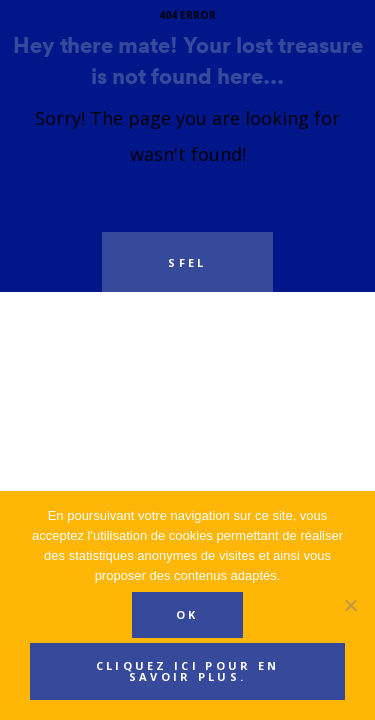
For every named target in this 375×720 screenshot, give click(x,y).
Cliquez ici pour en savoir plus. (188, 671)
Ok (187, 614)
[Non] (350, 605)
